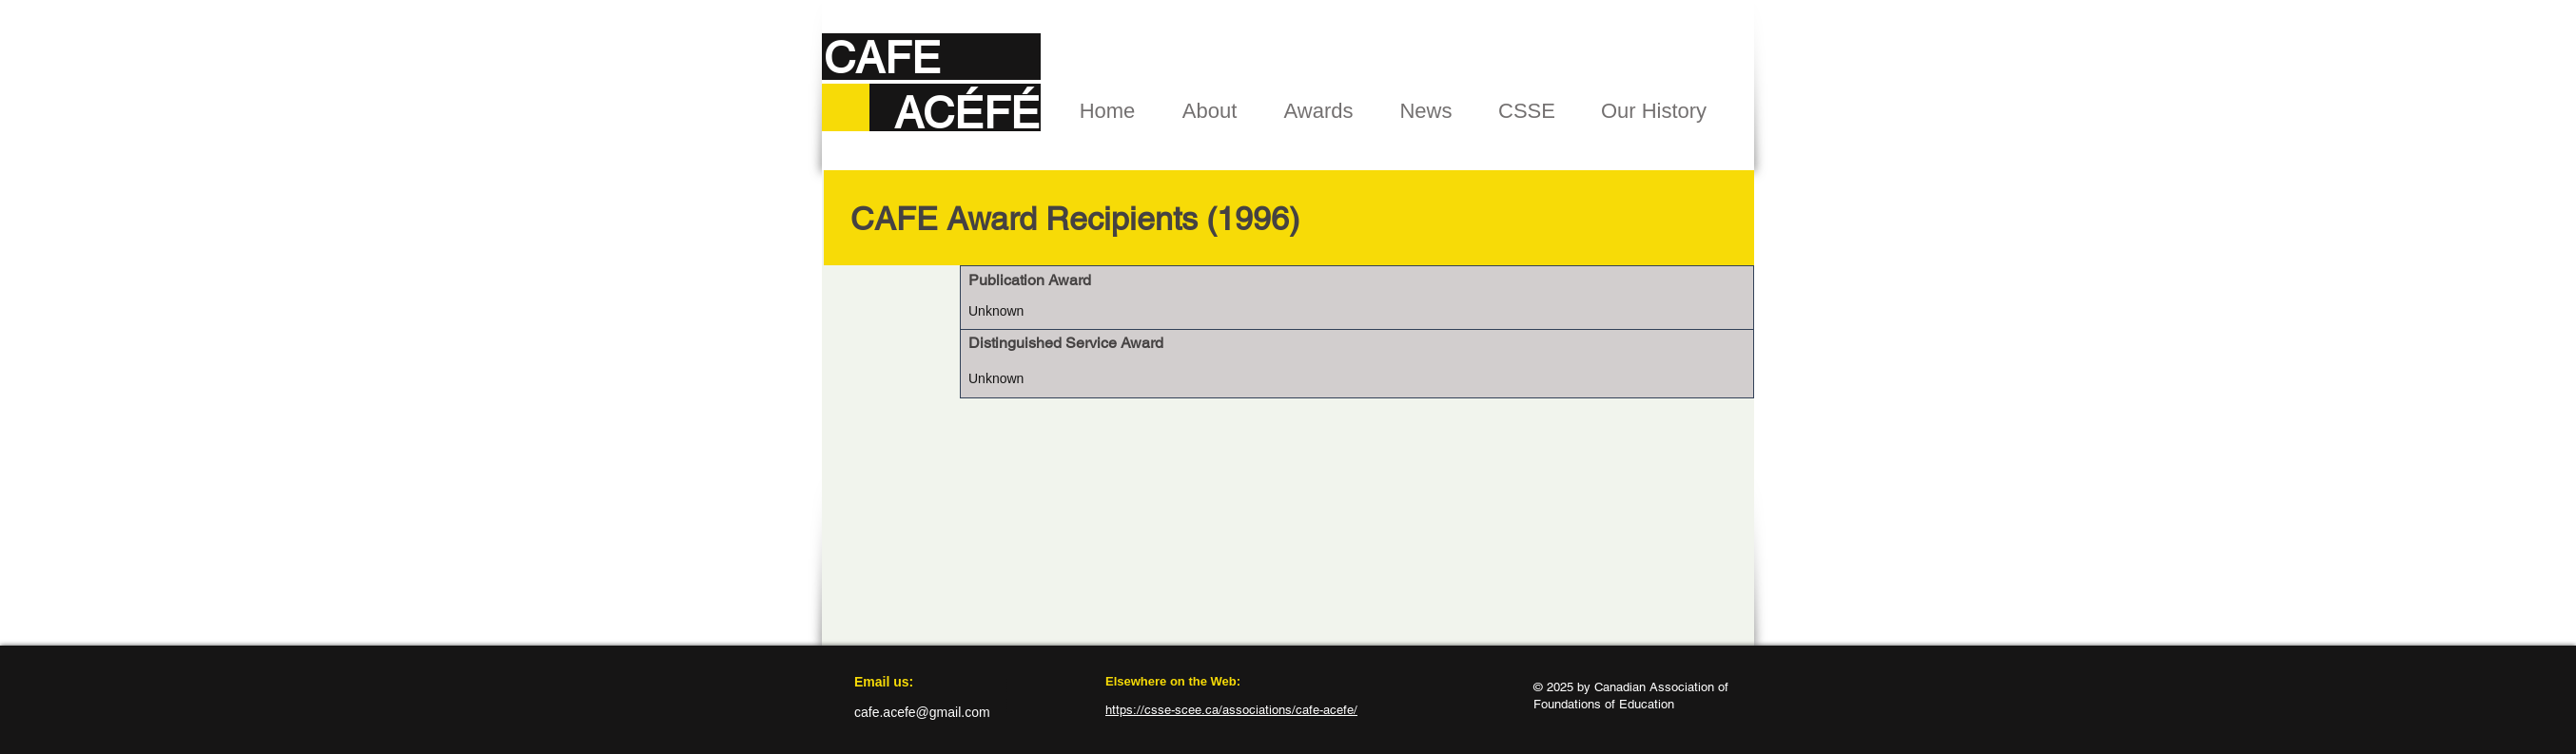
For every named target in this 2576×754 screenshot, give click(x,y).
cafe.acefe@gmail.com (922, 712)
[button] (1209, 111)
